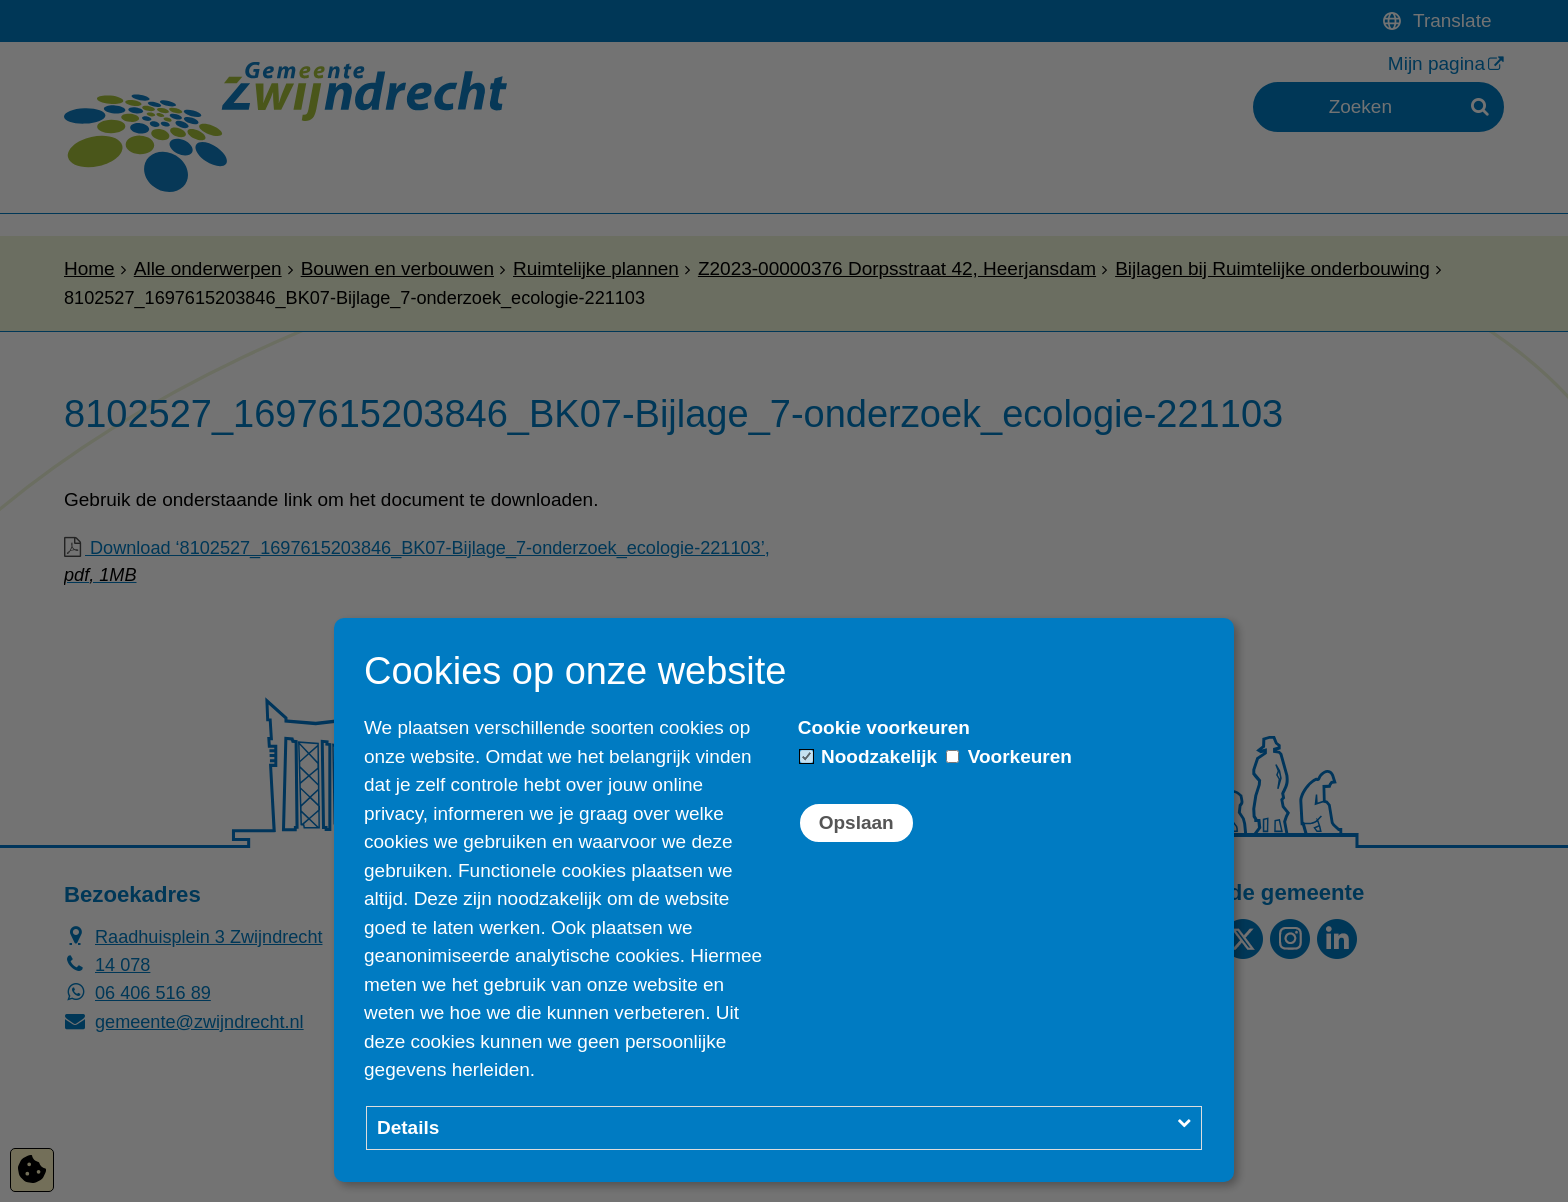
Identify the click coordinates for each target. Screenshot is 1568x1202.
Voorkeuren (1008, 756)
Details (408, 1127)
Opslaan (856, 822)
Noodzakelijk (868, 756)
